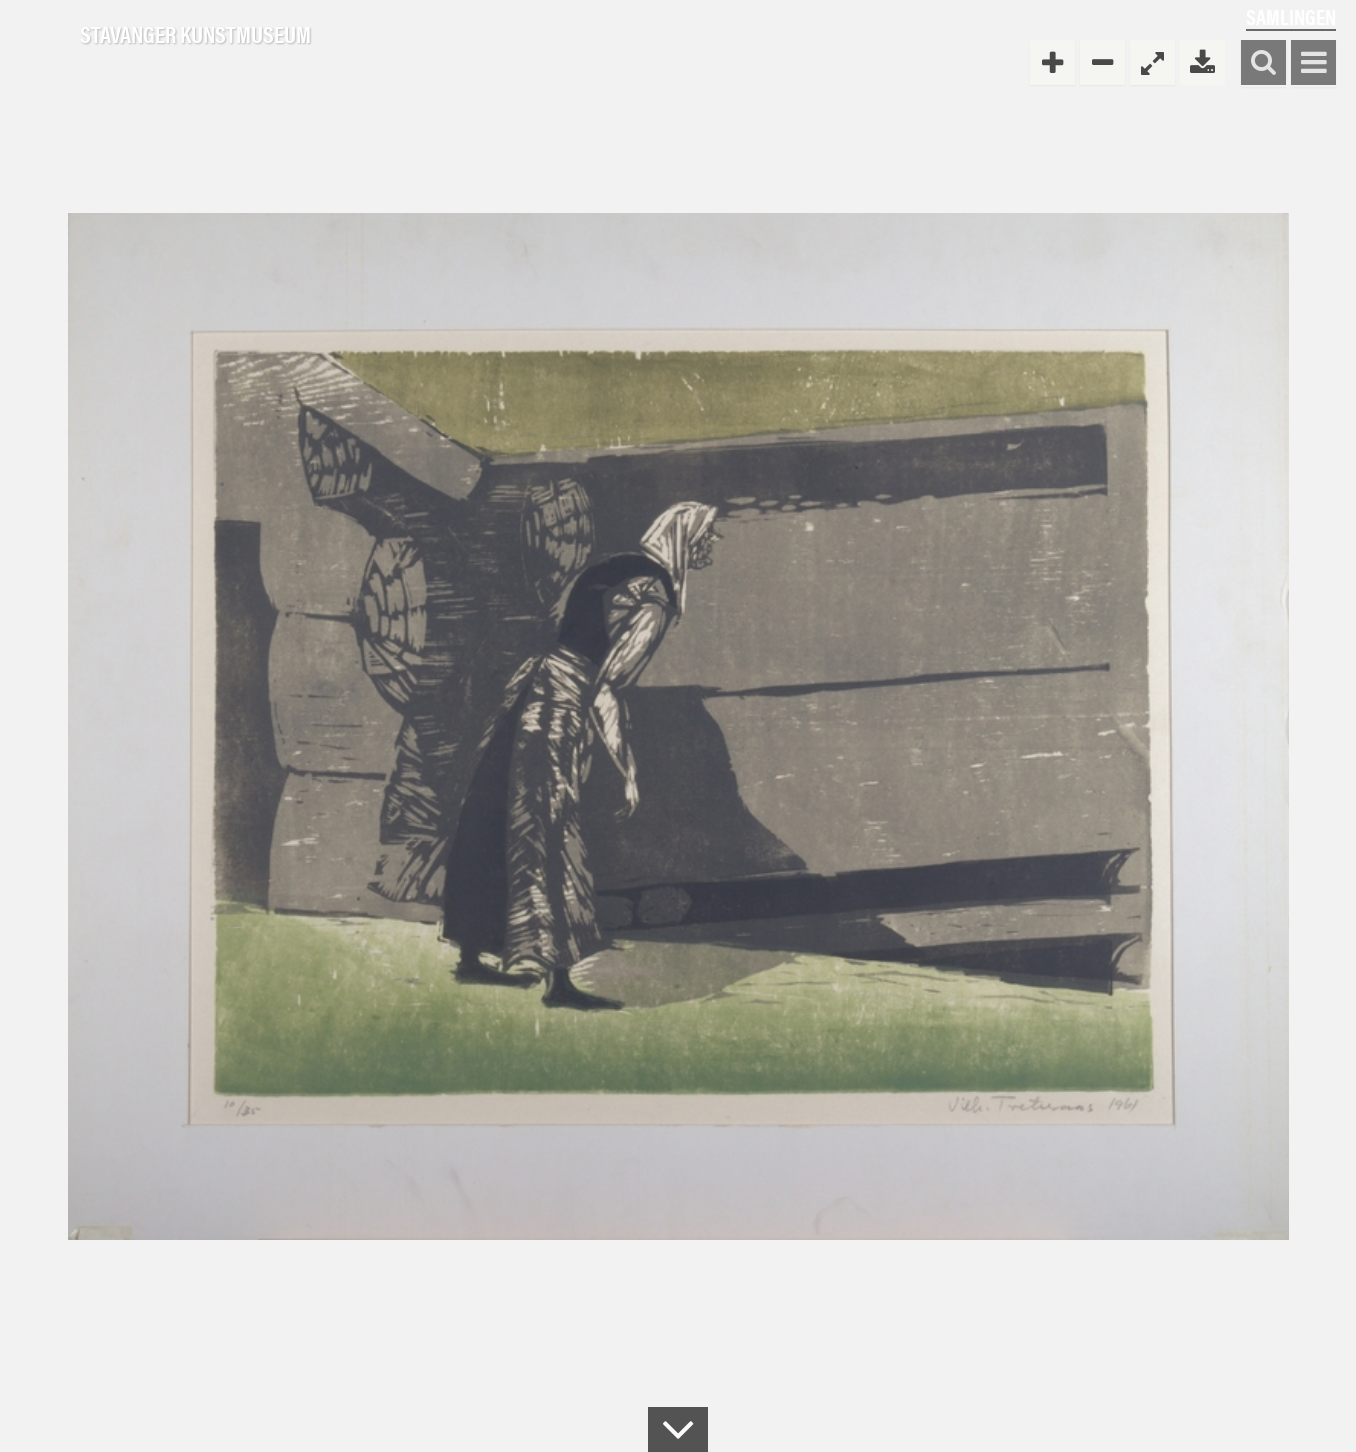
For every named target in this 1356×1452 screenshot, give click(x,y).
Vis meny (1313, 63)
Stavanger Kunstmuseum (195, 35)
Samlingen (1291, 16)
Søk (1263, 63)
